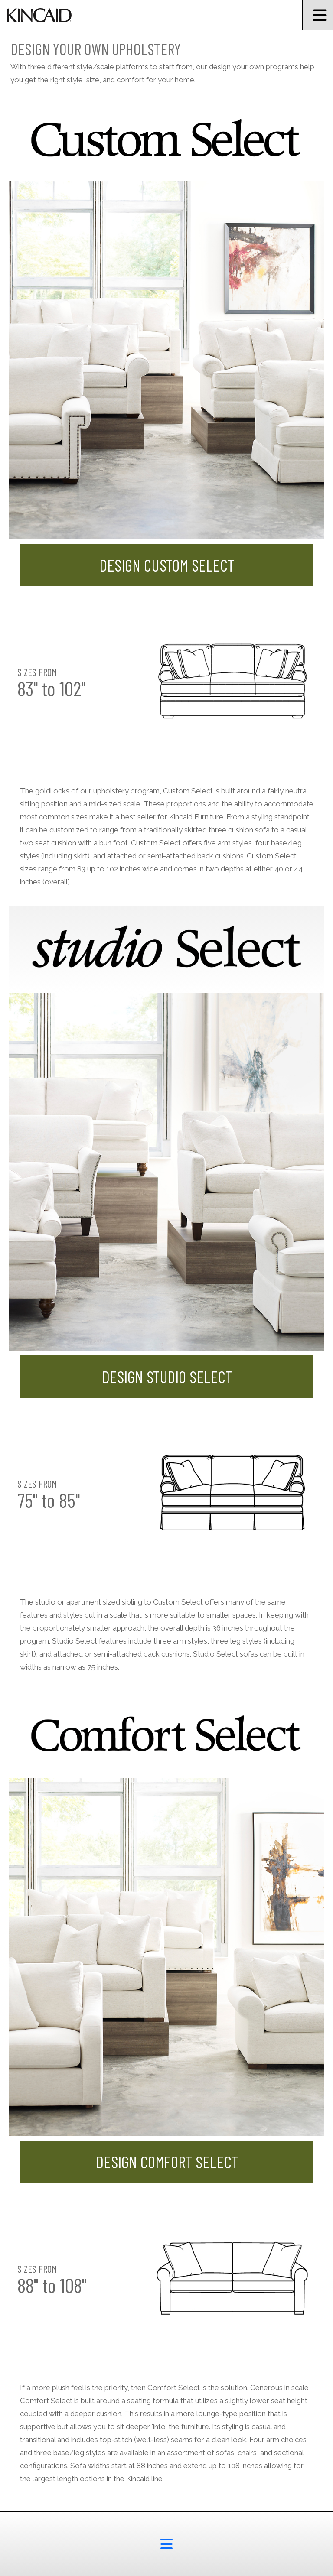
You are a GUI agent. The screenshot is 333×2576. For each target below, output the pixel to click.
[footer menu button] (166, 2544)
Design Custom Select (166, 565)
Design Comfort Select (167, 2162)
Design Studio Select (167, 1377)
